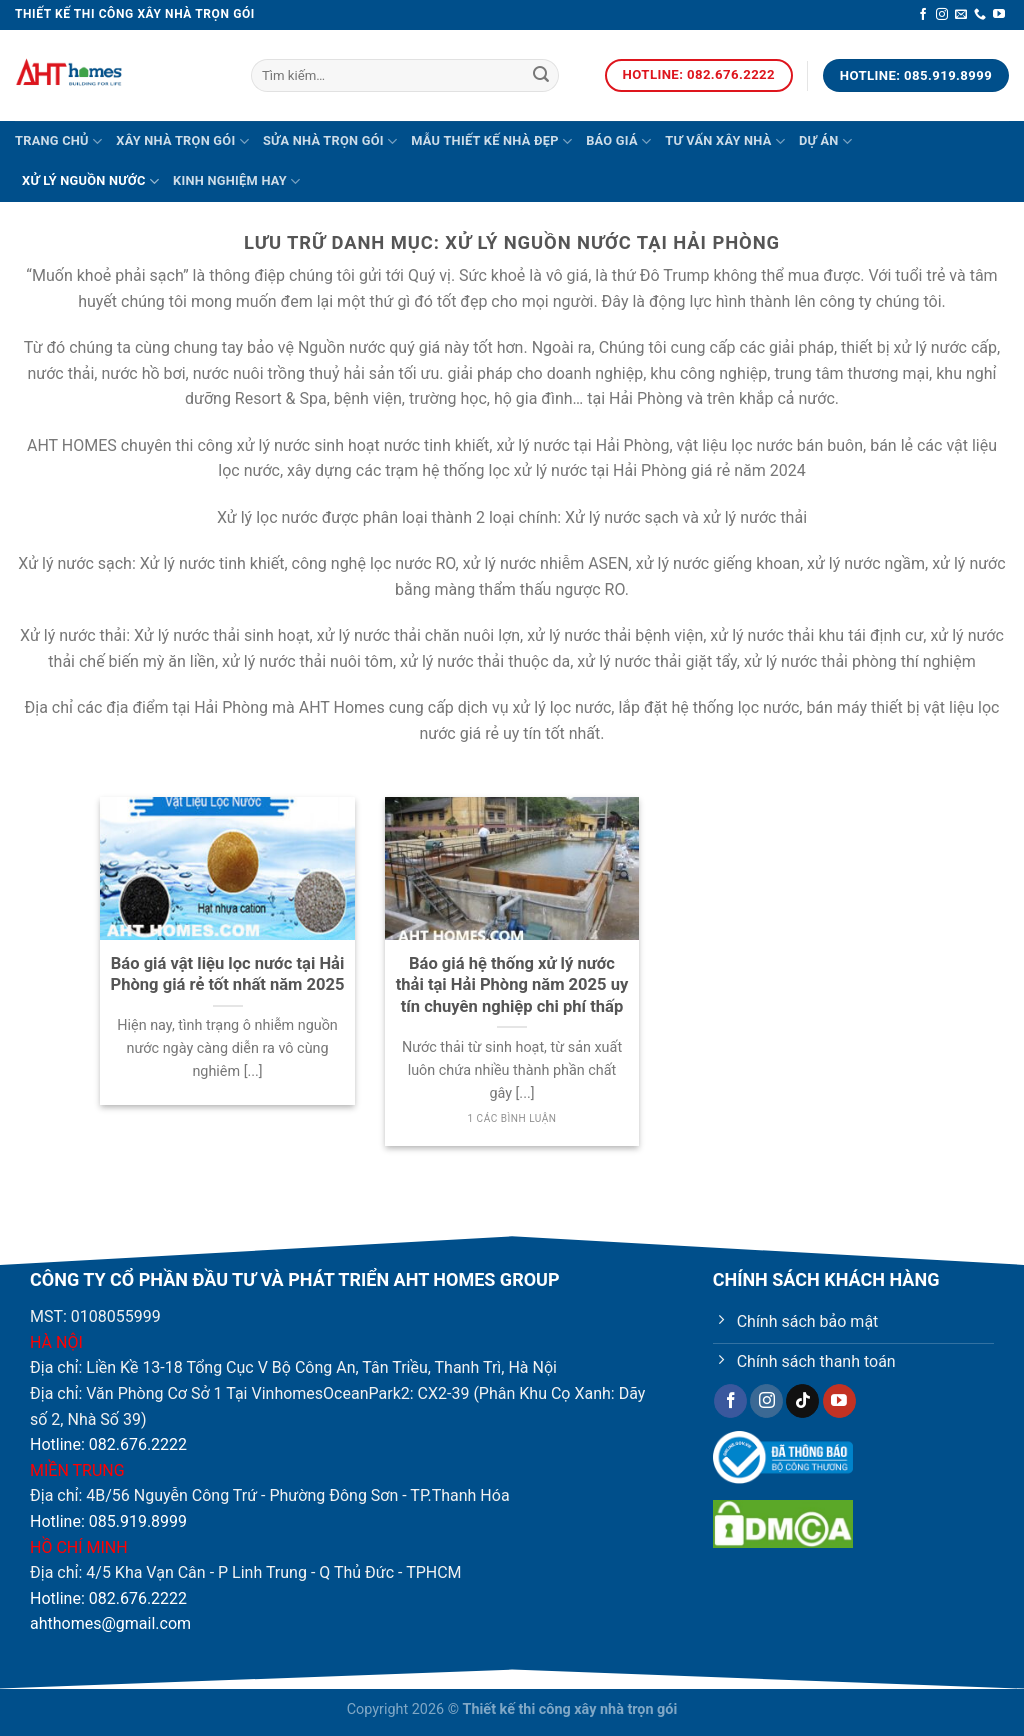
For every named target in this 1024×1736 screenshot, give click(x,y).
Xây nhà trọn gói (182, 141)
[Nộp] (541, 76)
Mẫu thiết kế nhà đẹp (491, 141)
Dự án (825, 141)
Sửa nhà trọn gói (330, 141)
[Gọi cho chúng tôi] (980, 15)
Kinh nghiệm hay (236, 181)
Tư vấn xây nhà (725, 141)
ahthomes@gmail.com (110, 1623)
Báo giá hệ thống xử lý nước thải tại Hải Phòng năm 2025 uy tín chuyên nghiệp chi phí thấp (512, 985)
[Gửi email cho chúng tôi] (961, 15)
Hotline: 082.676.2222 (108, 1444)
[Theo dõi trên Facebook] (923, 15)
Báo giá (618, 141)
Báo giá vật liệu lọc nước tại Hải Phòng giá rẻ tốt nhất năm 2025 (228, 974)
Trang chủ (58, 141)
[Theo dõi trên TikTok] (802, 1401)
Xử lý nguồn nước (90, 181)
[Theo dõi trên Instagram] (942, 15)
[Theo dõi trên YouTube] (999, 15)
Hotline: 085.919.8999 (108, 1521)
